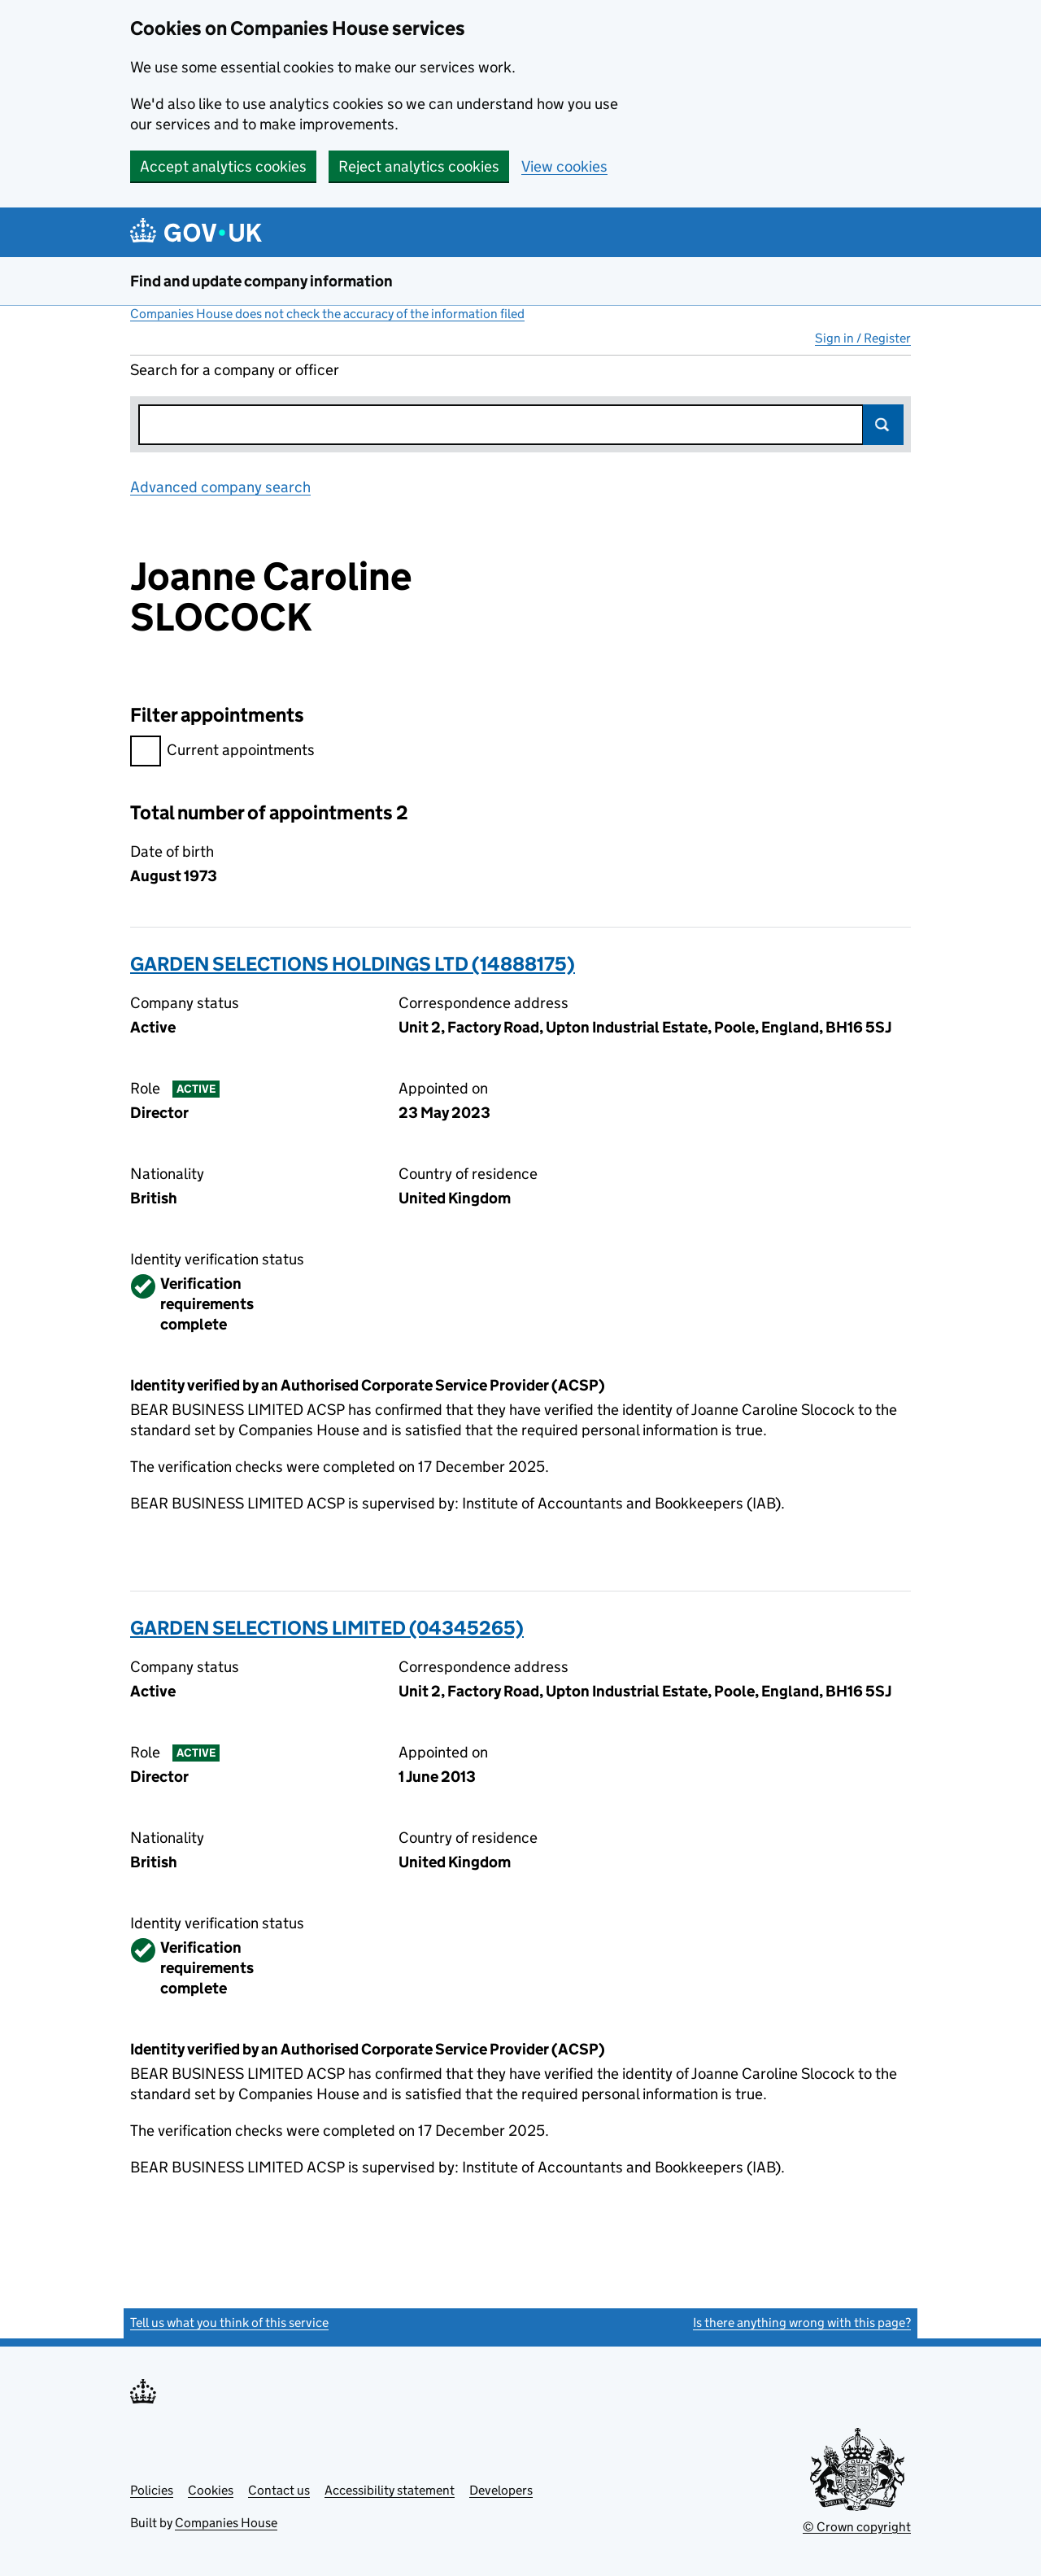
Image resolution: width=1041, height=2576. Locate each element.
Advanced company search (220, 487)
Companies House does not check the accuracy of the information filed (327, 313)
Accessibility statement (389, 2490)
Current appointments (222, 752)
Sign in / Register (863, 338)
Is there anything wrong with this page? (802, 2322)
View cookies (564, 166)
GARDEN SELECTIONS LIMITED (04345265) (327, 1627)
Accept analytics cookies (223, 166)
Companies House (226, 2522)
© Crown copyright (857, 2527)
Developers (501, 2490)
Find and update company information (261, 281)
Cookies (210, 2490)
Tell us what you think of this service (229, 2322)
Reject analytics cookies (418, 166)
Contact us (279, 2490)
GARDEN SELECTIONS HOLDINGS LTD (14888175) (352, 964)
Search (883, 424)
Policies (151, 2490)
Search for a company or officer (234, 369)
